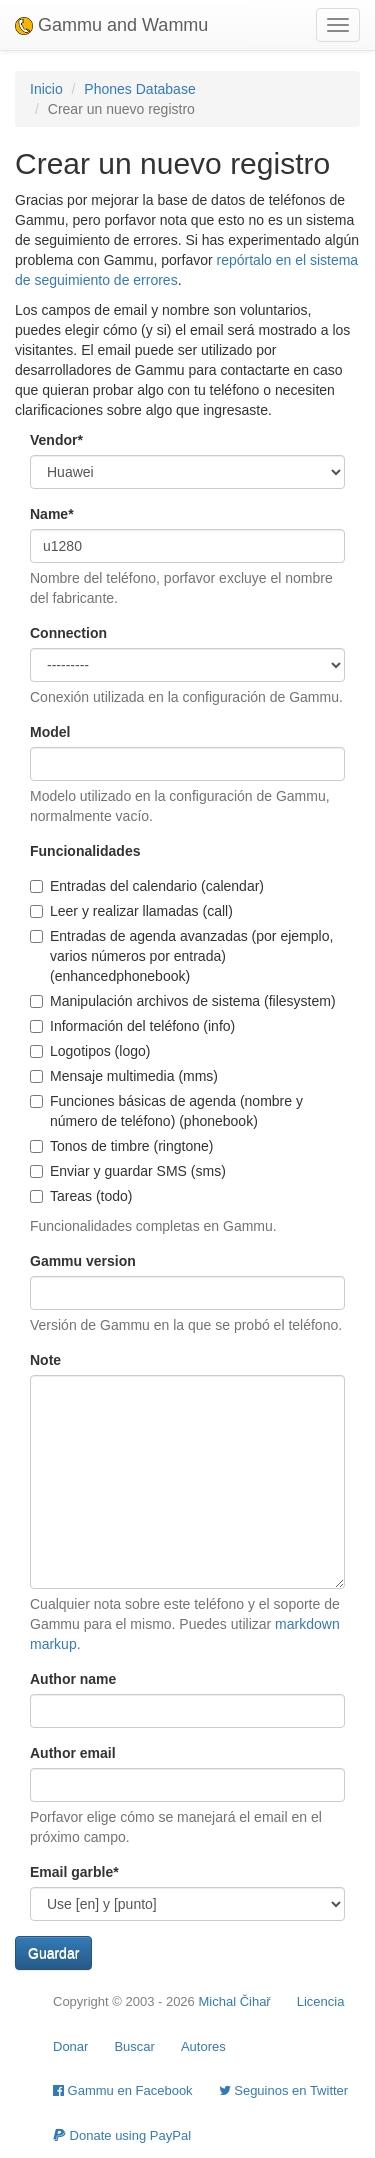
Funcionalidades (85, 851)
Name (52, 514)
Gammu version (83, 1261)
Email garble (74, 1872)
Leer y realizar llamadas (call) (131, 911)
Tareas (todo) (81, 1196)
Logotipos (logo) (90, 1051)
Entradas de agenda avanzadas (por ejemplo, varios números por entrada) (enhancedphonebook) (181, 956)
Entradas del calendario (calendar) (147, 886)
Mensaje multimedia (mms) (124, 1076)
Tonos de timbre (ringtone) (121, 1146)
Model (50, 732)
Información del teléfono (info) (132, 1026)
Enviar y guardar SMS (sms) (128, 1171)
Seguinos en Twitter (284, 2090)
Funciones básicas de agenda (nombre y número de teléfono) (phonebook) (166, 1111)
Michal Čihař (234, 2001)
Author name (73, 1679)
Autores (203, 2046)
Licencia (321, 2001)
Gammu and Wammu (111, 25)
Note (45, 1360)
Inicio (46, 89)
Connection (68, 633)
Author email (73, 1753)
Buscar (134, 2046)
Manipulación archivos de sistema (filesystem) (183, 1001)
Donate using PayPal (122, 2135)
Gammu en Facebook (123, 2090)
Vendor (56, 440)
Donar (70, 2046)
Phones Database (139, 89)
